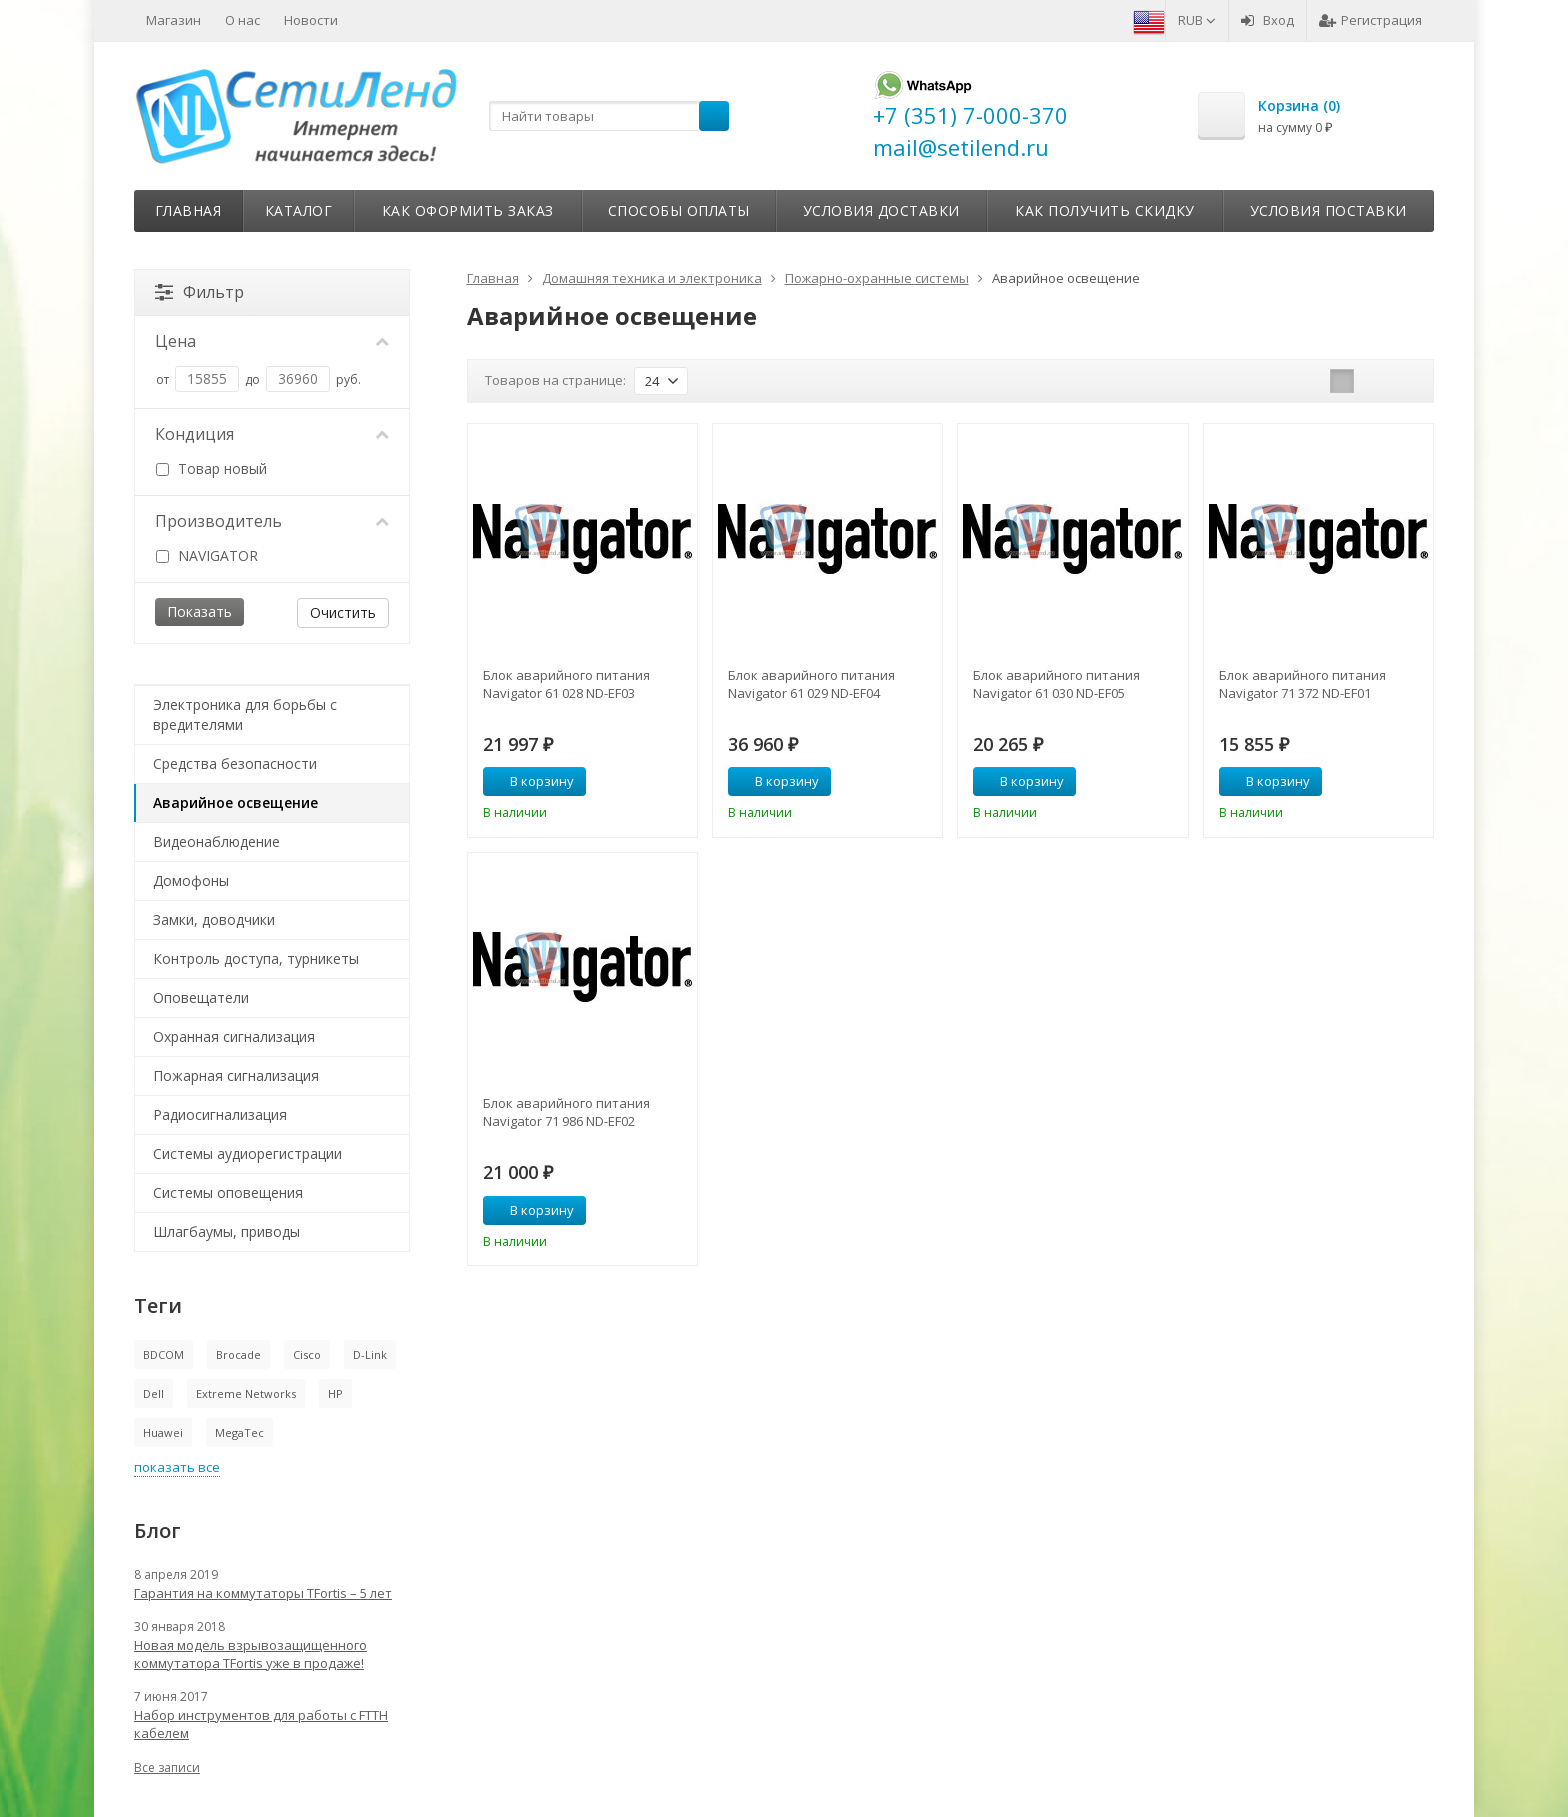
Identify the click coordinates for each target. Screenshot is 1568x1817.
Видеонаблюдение (216, 841)
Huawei (163, 1432)
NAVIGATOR (207, 555)
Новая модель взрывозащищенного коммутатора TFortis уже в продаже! (250, 1654)
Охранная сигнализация (234, 1036)
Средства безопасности (235, 763)
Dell (153, 1393)
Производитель (272, 521)
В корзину (531, 781)
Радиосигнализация (220, 1114)
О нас (242, 20)
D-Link (370, 1354)
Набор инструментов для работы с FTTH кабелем (261, 1724)
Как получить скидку (1105, 210)
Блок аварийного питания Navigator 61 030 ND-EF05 (1056, 684)
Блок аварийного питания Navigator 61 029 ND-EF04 (811, 684)
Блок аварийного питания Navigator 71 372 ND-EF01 (1302, 684)
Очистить (343, 612)
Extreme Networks (246, 1393)
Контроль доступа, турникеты (256, 958)
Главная (188, 210)
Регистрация (1370, 20)
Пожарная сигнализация (236, 1075)
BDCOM (163, 1354)
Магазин (173, 20)
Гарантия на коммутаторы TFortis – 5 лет (263, 1593)
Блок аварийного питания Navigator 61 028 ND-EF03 (566, 684)
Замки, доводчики (214, 919)
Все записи (167, 1767)
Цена (272, 341)
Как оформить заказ (468, 210)
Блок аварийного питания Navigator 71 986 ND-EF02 (566, 1112)
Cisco (307, 1354)
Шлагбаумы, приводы (226, 1231)
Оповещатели (201, 997)
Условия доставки (881, 210)
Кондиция (272, 434)
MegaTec (239, 1432)
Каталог (299, 210)
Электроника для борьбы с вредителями (245, 714)
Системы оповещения (228, 1192)
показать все (177, 1467)
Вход (1267, 20)
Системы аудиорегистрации (247, 1153)
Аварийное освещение (235, 802)
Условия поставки (1328, 210)
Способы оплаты (679, 210)
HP (335, 1393)
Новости (311, 20)
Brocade (238, 1354)
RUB (1197, 20)
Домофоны (191, 880)
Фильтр (199, 292)
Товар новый (211, 468)
